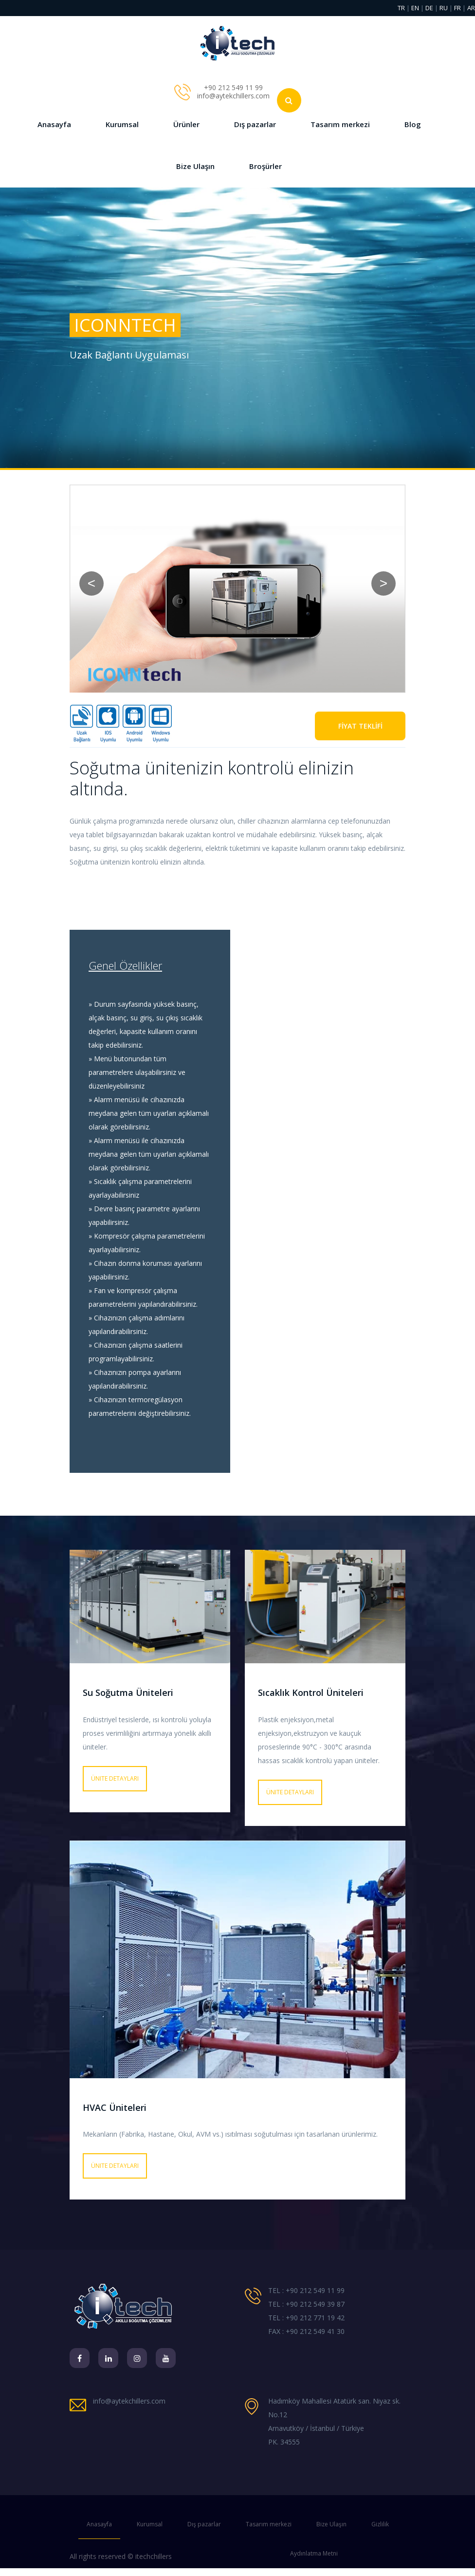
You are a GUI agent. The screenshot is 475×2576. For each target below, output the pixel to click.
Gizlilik (380, 2524)
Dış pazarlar (255, 124)
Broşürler (265, 166)
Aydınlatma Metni (314, 2553)
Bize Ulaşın (195, 166)
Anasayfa (54, 124)
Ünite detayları (115, 1778)
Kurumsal (122, 124)
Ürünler (186, 124)
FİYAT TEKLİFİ (360, 726)
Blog (412, 124)
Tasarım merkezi (340, 124)
